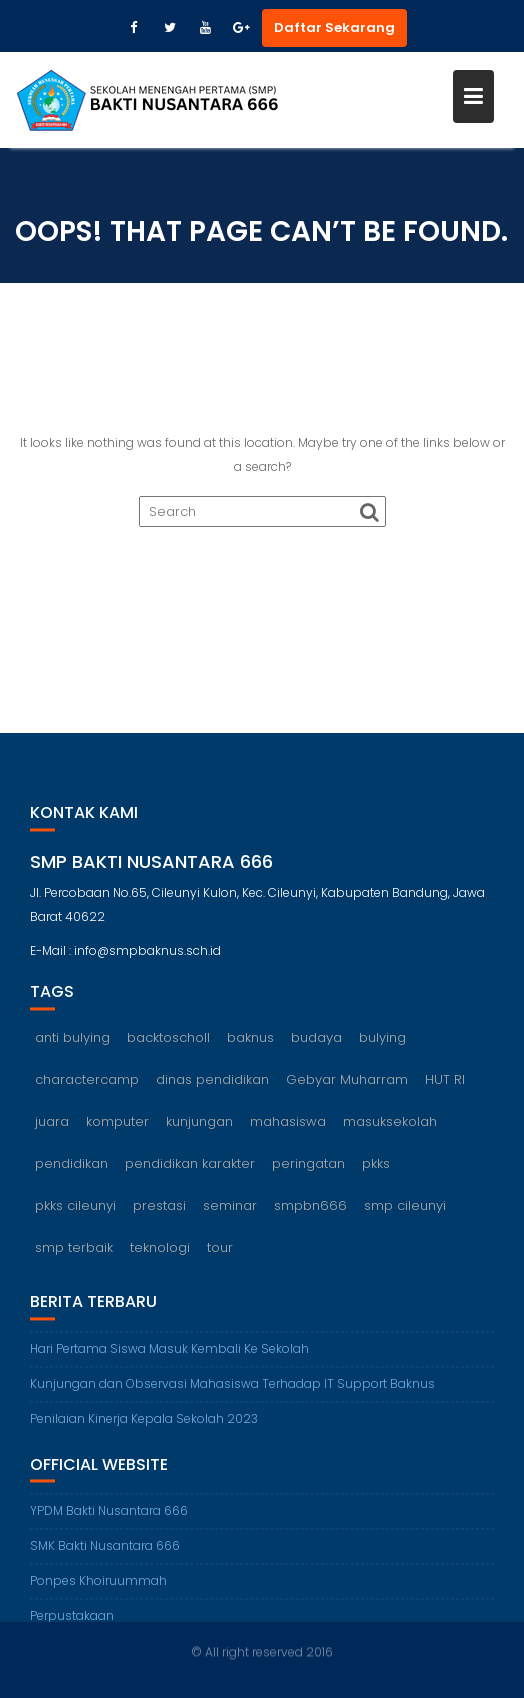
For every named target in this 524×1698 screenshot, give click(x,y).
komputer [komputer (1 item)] (117, 1126)
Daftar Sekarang (334, 27)
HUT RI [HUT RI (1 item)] (445, 1084)
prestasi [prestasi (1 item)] (159, 1210)
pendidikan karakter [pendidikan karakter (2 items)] (190, 1168)
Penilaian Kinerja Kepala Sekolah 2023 (144, 1423)
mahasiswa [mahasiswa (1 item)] (288, 1126)
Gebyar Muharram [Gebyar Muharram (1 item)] (347, 1084)
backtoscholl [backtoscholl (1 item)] (168, 1042)
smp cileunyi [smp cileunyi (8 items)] (405, 1210)
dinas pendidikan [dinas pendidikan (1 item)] (212, 1084)
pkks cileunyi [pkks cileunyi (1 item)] (75, 1210)
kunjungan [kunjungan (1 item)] (199, 1126)
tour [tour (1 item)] (220, 1252)
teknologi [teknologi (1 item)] (160, 1252)
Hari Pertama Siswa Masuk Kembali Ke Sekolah (169, 1353)
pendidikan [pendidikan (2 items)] (71, 1168)
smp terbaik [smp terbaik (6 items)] (74, 1252)
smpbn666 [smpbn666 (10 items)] (310, 1210)
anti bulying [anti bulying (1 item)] (72, 1042)
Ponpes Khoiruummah (98, 1586)
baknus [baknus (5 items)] (250, 1042)
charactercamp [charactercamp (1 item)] (87, 1084)
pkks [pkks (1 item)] (376, 1168)
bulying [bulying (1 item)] (382, 1042)
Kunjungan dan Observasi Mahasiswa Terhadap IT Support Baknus (232, 1388)
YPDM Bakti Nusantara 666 (109, 1516)
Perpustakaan (72, 1621)
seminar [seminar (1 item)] (230, 1210)
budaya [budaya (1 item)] (316, 1042)
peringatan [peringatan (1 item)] (308, 1168)
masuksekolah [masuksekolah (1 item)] (390, 1126)
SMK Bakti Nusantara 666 (105, 1551)
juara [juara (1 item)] (52, 1126)
